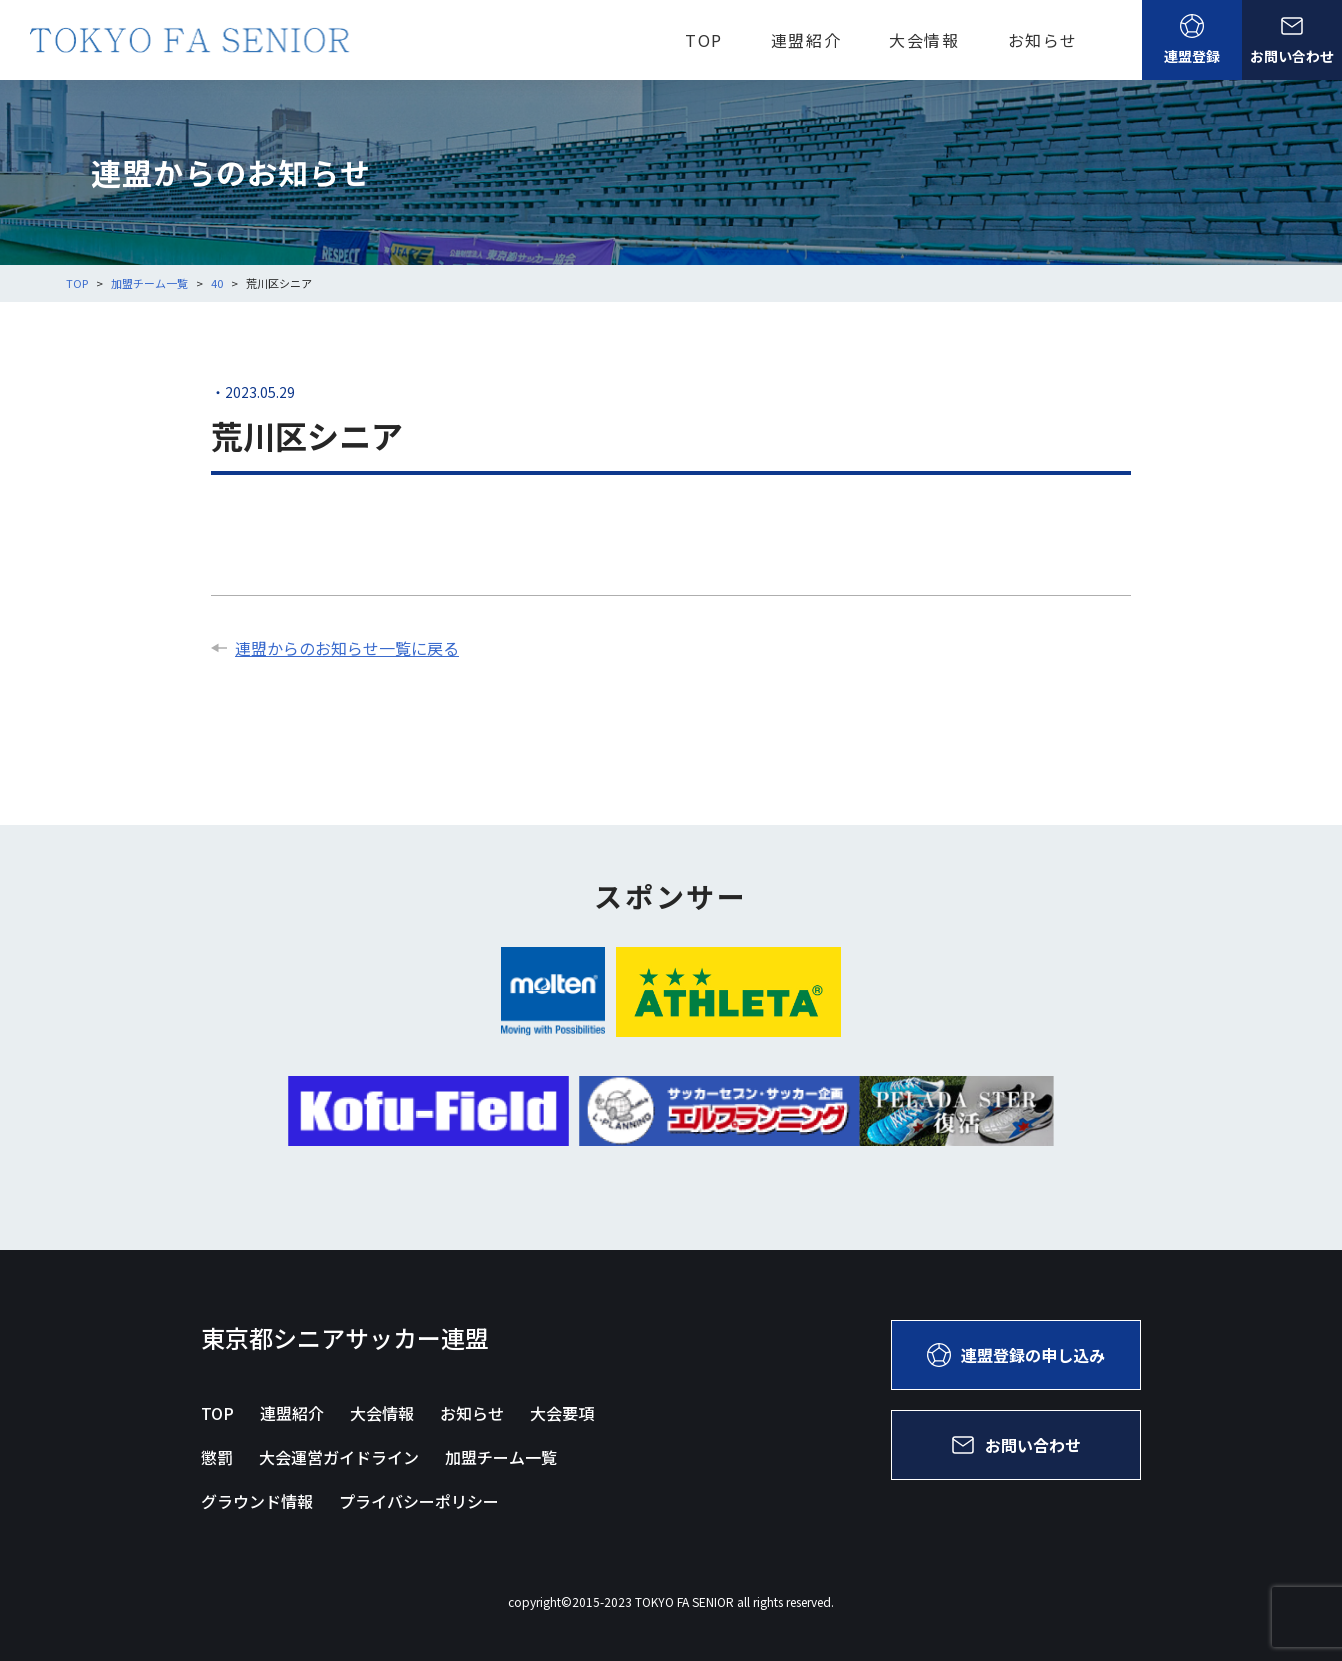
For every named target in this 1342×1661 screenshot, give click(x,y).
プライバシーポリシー (419, 1501)
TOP (704, 40)
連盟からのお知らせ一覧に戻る (335, 648)
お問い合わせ (1292, 40)
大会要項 (562, 1413)
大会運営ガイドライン (339, 1457)
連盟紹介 (806, 40)
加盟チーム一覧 (501, 1457)
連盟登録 (1192, 40)
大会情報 (924, 40)
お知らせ (1043, 40)
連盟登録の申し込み (1016, 1355)
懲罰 (217, 1457)
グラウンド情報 (257, 1501)
